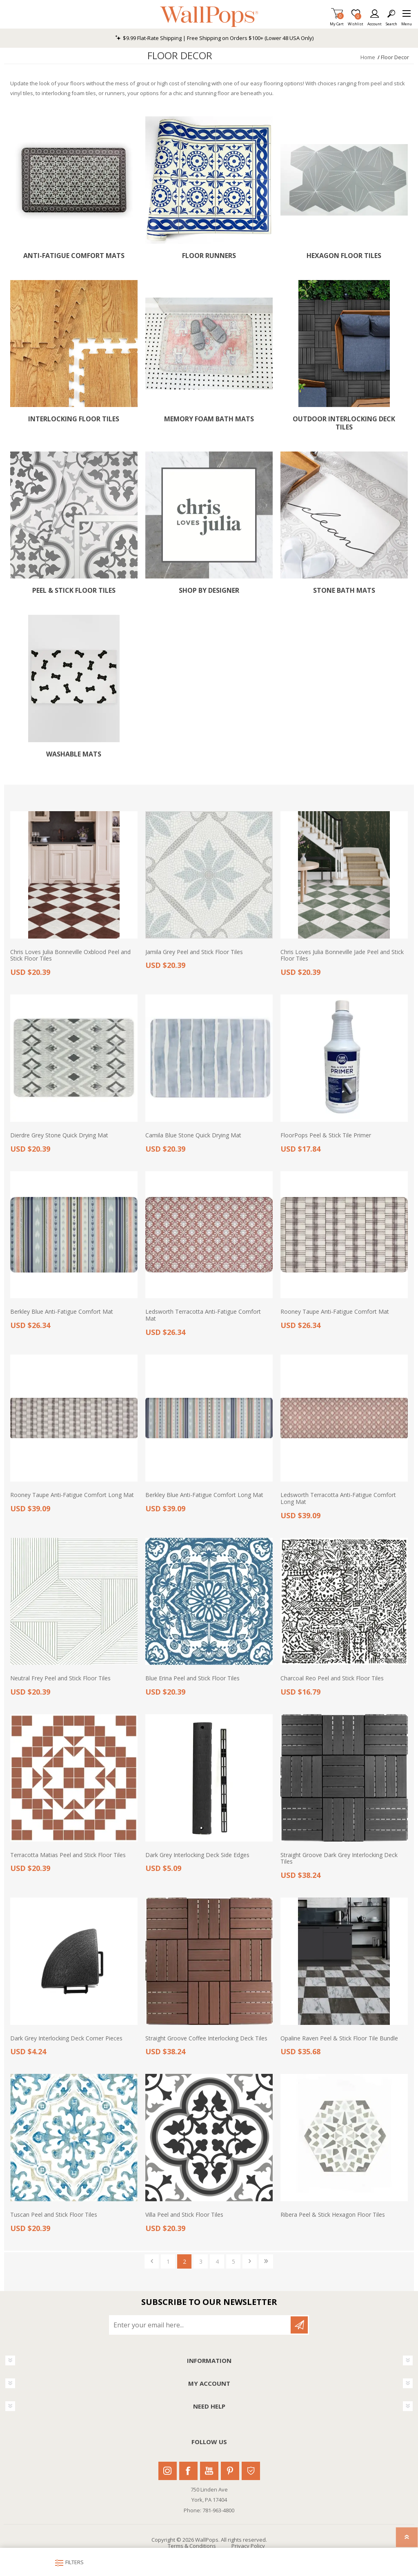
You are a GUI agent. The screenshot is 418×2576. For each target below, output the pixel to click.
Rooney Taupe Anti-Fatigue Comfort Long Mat (72, 1495)
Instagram (167, 2471)
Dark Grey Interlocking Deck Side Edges (197, 1855)
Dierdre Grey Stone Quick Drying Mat (59, 1135)
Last (266, 2261)
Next (249, 2261)
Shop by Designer (209, 590)
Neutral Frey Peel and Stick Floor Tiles (60, 1678)
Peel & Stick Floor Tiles (74, 590)
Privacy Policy (248, 2545)
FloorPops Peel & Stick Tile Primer (325, 1135)
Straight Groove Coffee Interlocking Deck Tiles (206, 2038)
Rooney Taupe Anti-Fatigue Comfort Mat (334, 1311)
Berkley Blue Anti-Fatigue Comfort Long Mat (204, 1495)
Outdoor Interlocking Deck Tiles (344, 423)
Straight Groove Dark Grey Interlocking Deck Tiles (339, 1859)
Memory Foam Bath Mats (209, 419)
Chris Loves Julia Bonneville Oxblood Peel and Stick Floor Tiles (70, 956)
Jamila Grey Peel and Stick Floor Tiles (194, 952)
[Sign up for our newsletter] (200, 2325)
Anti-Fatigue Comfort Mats (74, 256)
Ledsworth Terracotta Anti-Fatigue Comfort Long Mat (338, 1499)
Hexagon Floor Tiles (344, 256)
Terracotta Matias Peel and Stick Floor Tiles (68, 1855)
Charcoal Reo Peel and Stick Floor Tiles (332, 1678)
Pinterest (230, 2471)
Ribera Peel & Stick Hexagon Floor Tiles (332, 2214)
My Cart (337, 21)
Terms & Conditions (192, 2545)
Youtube (209, 2471)
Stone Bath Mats (344, 590)
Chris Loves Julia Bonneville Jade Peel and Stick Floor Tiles (342, 956)
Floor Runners (209, 256)
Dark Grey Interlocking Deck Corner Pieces (66, 2038)
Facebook (188, 2471)
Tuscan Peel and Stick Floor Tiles (53, 2214)
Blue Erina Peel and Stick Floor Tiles (192, 1678)
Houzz (251, 2471)
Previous (152, 2261)
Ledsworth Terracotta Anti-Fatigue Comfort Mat (203, 1315)
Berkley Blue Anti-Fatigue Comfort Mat (61, 1311)
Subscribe (299, 2325)
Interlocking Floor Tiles (73, 419)
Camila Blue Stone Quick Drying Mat (193, 1135)
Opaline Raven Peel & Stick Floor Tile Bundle (339, 2038)
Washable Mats (73, 754)
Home (367, 57)
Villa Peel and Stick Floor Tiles (184, 2214)
